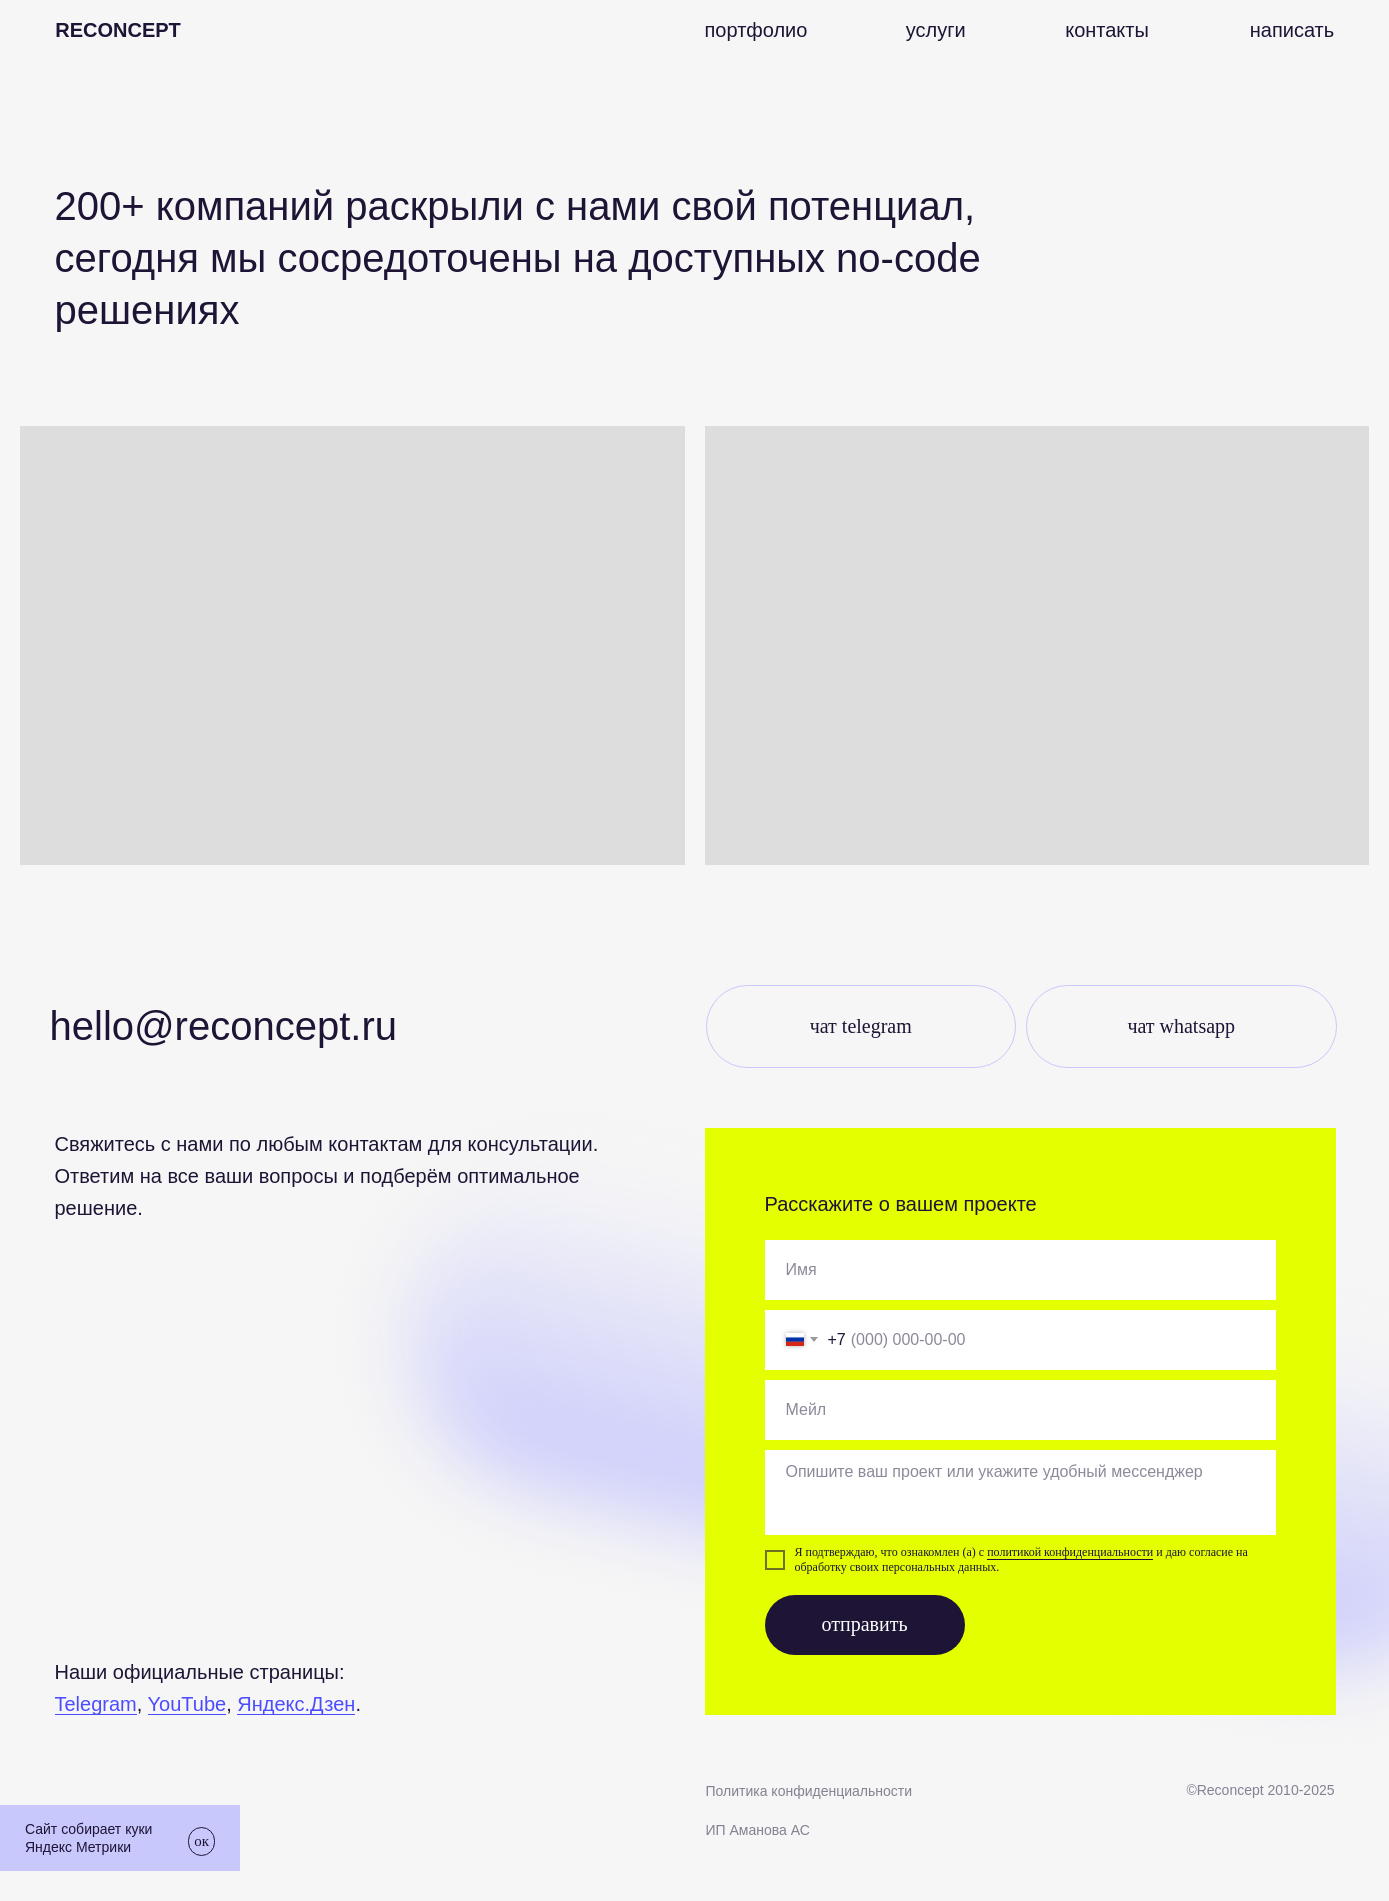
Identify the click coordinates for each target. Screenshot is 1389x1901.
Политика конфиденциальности (809, 1791)
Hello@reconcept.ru (223, 1026)
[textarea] (1020, 1492)
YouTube (187, 1704)
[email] (1020, 1410)
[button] (1291, 30)
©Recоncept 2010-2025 (1260, 1790)
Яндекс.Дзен (296, 1704)
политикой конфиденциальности (1070, 1552)
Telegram (96, 1704)
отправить (864, 1624)
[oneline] (1020, 1270)
